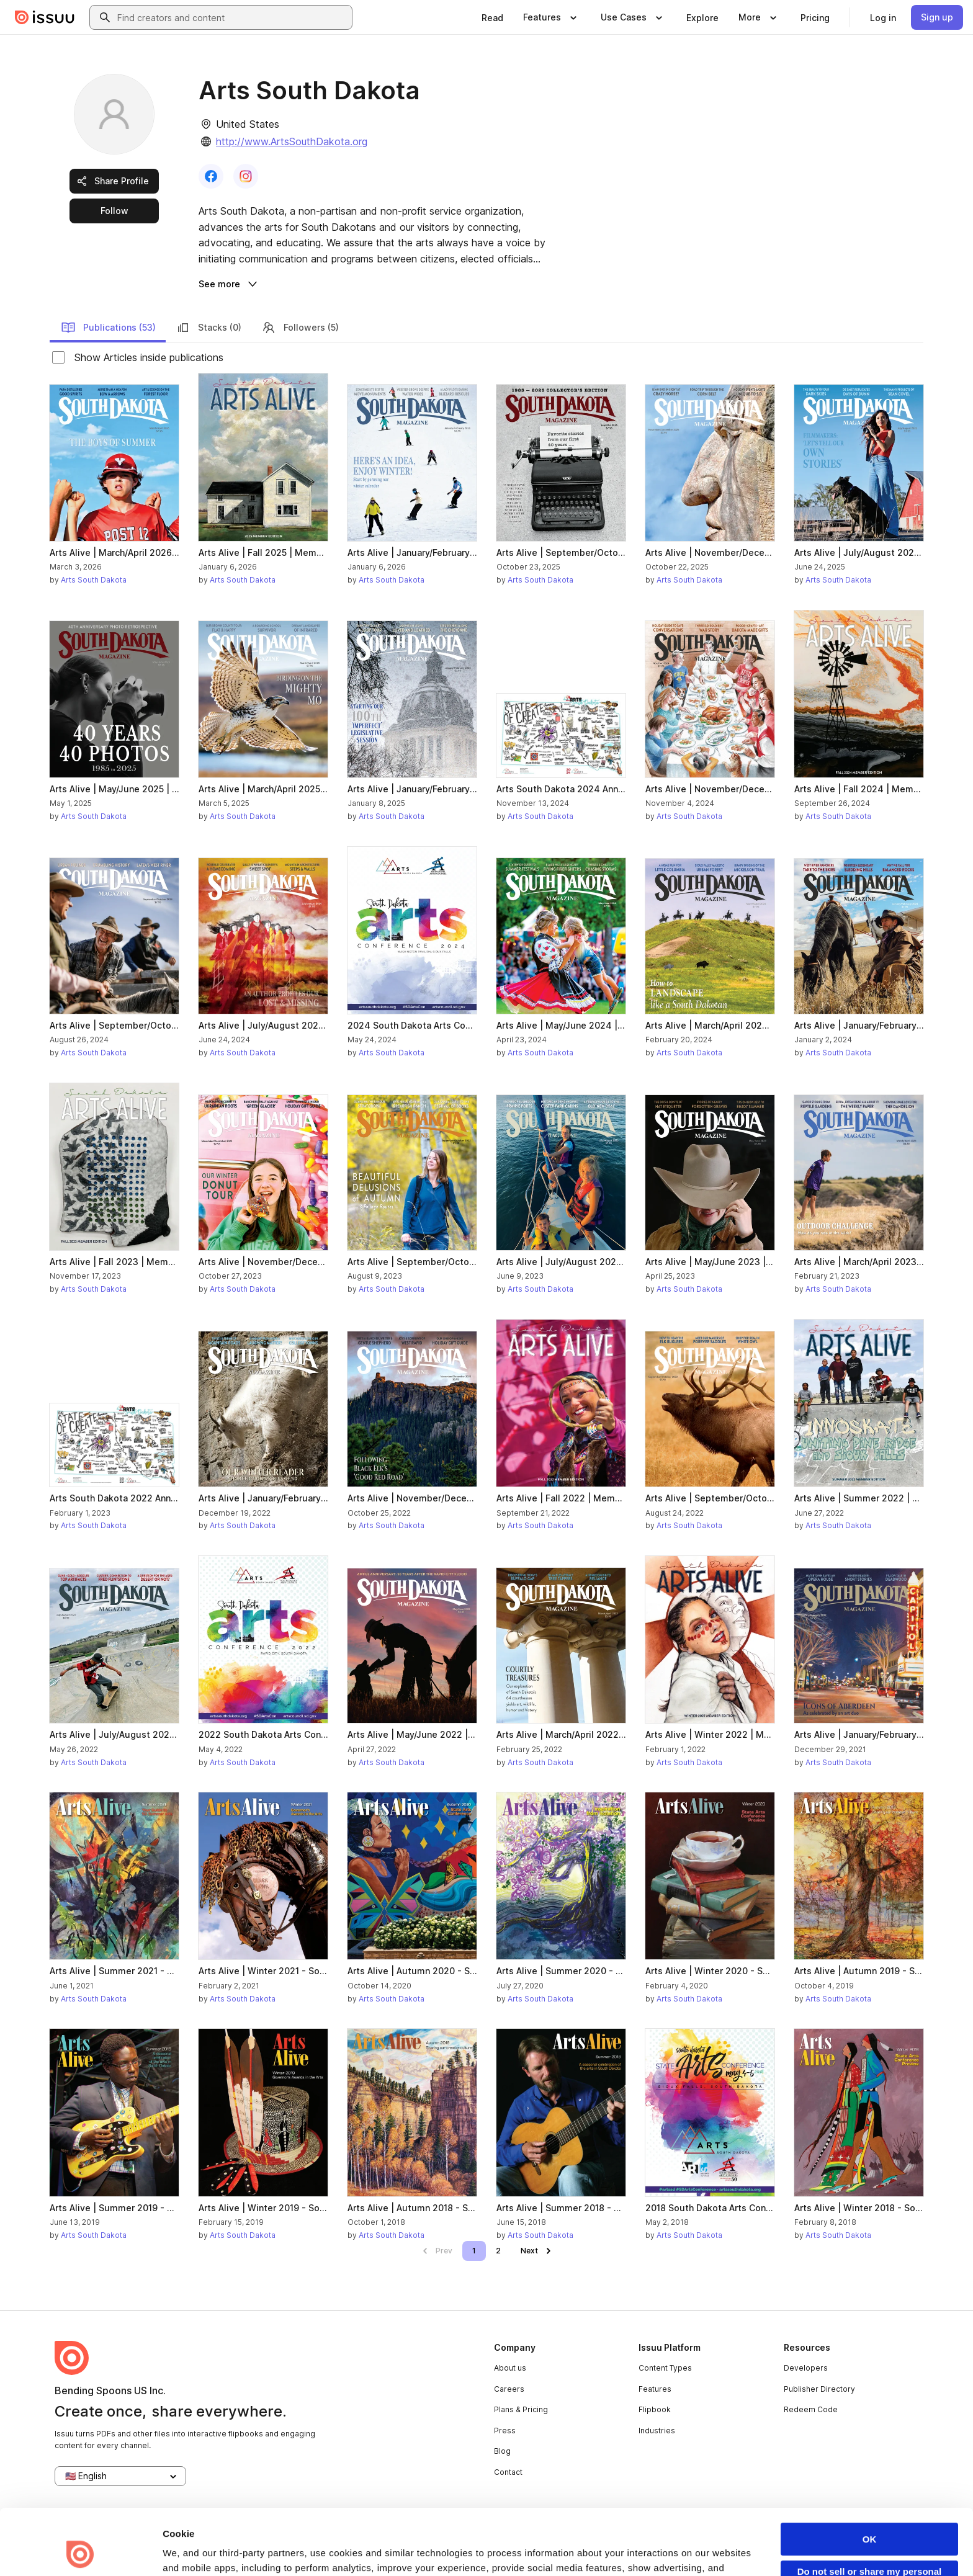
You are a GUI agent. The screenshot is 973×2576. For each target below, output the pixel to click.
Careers (509, 2389)
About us (510, 2368)
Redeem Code (811, 2409)
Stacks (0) (208, 327)
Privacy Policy (445, 2521)
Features (655, 2389)
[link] (492, 17)
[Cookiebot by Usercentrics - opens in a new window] (80, 2551)
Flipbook (655, 2409)
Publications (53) (108, 327)
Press (505, 2430)
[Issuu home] (44, 17)
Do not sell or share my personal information (869, 2515)
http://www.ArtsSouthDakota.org (291, 141)
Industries (657, 2430)
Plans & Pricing (521, 2409)
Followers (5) (300, 327)
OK (870, 2477)
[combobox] (232, 17)
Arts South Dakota (94, 579)
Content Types (665, 2368)
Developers (806, 2368)
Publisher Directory (819, 2389)
